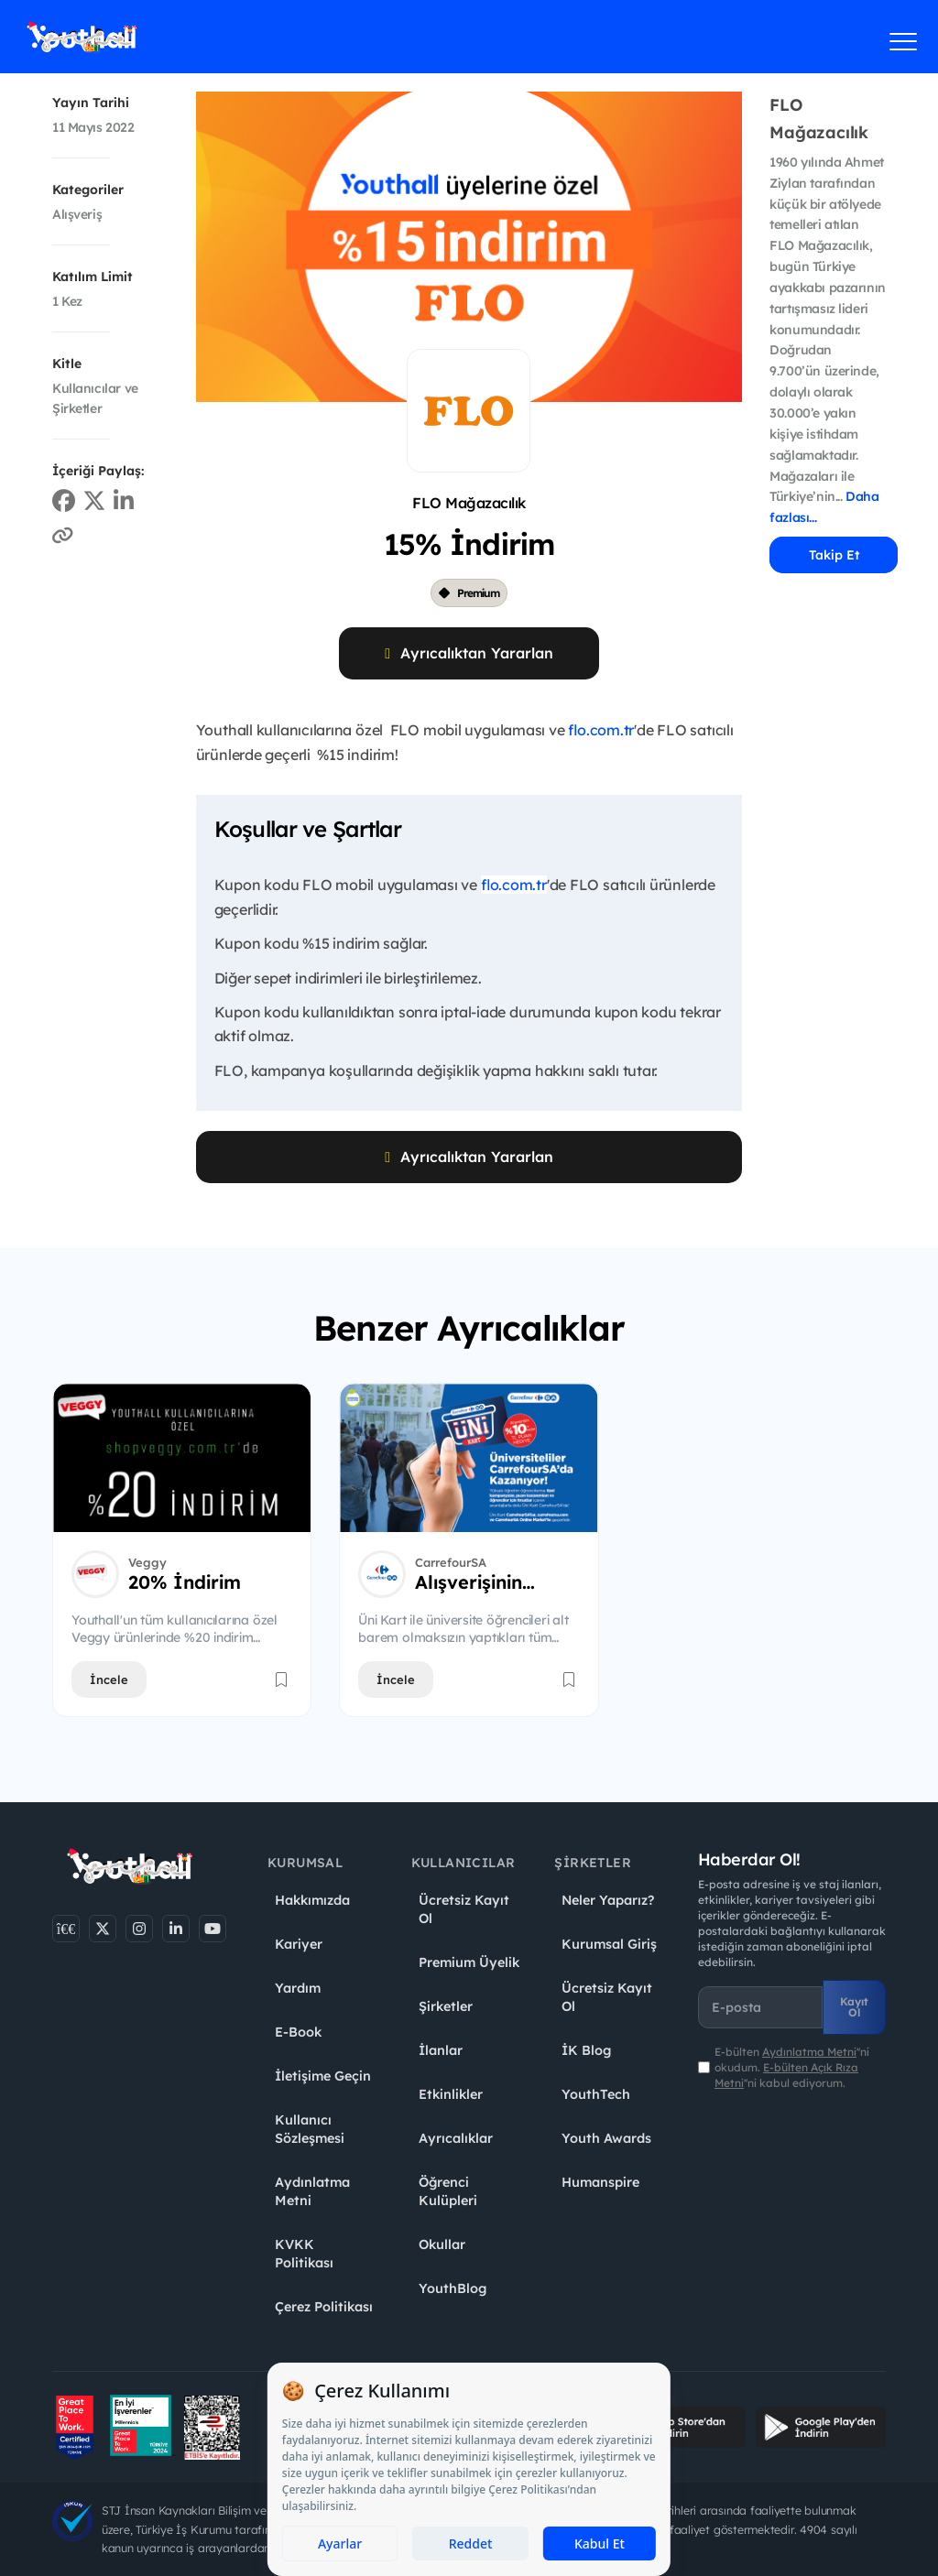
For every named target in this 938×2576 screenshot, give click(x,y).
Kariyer (298, 1944)
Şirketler (446, 2006)
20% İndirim (184, 1582)
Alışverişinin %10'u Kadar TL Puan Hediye (488, 1582)
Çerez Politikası (324, 2307)
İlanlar (441, 2050)
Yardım (298, 1988)
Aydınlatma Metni (312, 2191)
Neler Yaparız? (608, 1900)
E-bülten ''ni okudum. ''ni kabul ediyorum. (791, 2067)
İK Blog (586, 2050)
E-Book (298, 2032)
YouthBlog (452, 2288)
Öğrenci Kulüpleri (448, 2191)
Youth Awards (606, 2138)
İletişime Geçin (323, 2076)
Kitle (67, 363)
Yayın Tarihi (90, 102)
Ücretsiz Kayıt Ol (464, 1909)
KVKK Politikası (304, 2253)
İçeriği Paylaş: (98, 470)
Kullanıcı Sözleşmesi (309, 2129)
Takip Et (834, 555)
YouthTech (596, 2094)
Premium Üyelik (469, 1962)
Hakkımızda (312, 1900)
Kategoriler (88, 189)
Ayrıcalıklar (456, 2138)
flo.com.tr (601, 730)
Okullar (442, 2244)
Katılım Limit (92, 276)
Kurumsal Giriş (609, 1944)
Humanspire (600, 2182)
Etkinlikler (451, 2094)
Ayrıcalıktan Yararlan (468, 653)
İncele (109, 1679)
